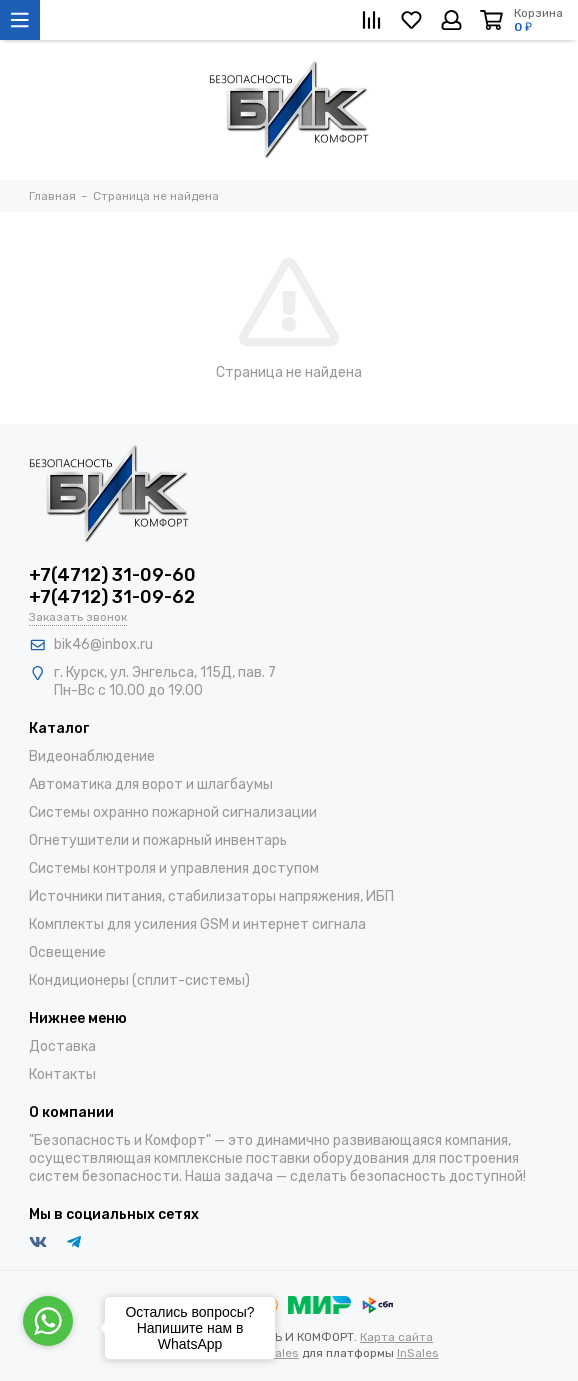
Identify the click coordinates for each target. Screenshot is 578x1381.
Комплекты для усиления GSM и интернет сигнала (197, 924)
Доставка (62, 1046)
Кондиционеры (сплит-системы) (139, 980)
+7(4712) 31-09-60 (112, 575)
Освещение (67, 952)
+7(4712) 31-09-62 (112, 597)
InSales (418, 1353)
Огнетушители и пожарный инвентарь (158, 840)
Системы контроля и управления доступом (174, 868)
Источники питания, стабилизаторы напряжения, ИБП (211, 896)
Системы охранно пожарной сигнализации (173, 812)
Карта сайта (396, 1337)
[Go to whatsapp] (48, 1321)
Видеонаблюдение (92, 756)
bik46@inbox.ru (103, 644)
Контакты (62, 1074)
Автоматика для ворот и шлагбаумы (151, 784)
